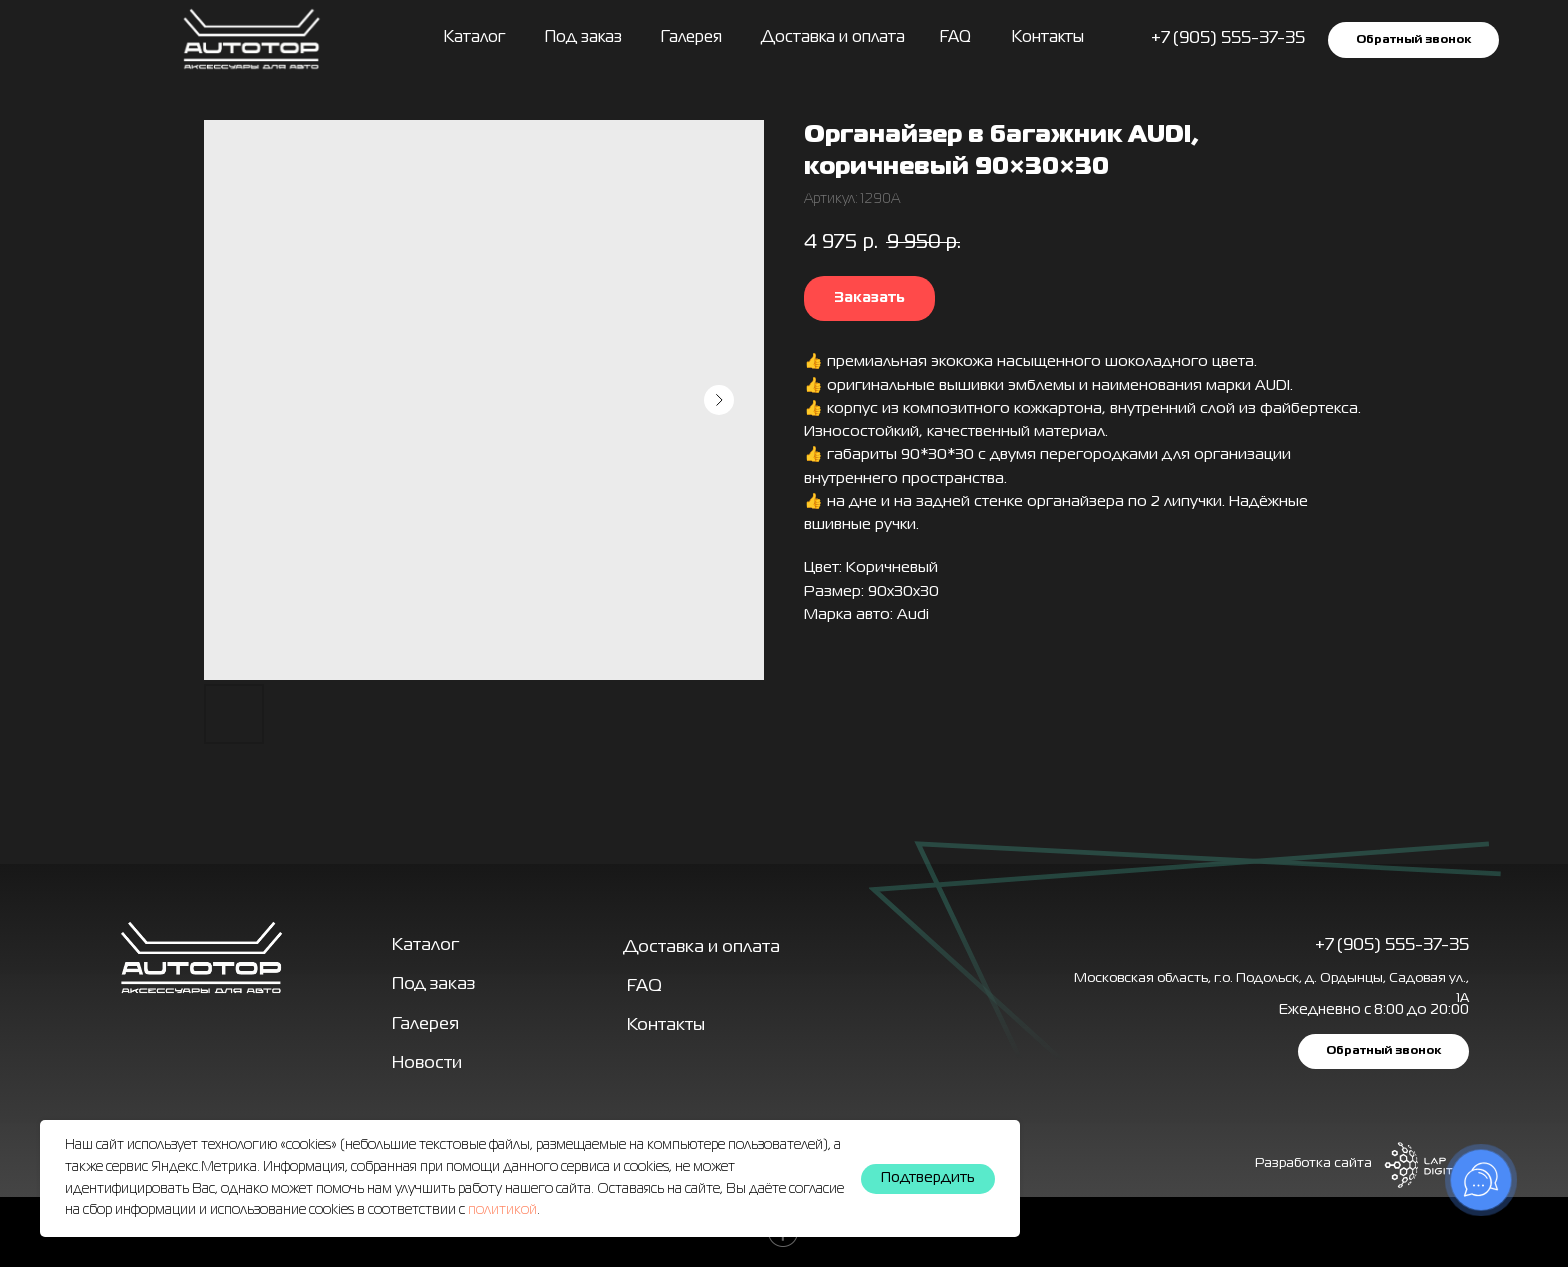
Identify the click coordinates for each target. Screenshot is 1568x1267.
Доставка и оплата (833, 38)
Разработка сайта (1313, 1163)
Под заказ (583, 38)
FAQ (955, 38)
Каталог (474, 38)
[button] (1413, 39)
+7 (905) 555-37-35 (1392, 945)
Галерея (425, 1024)
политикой (502, 1210)
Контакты (1048, 38)
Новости (427, 1063)
